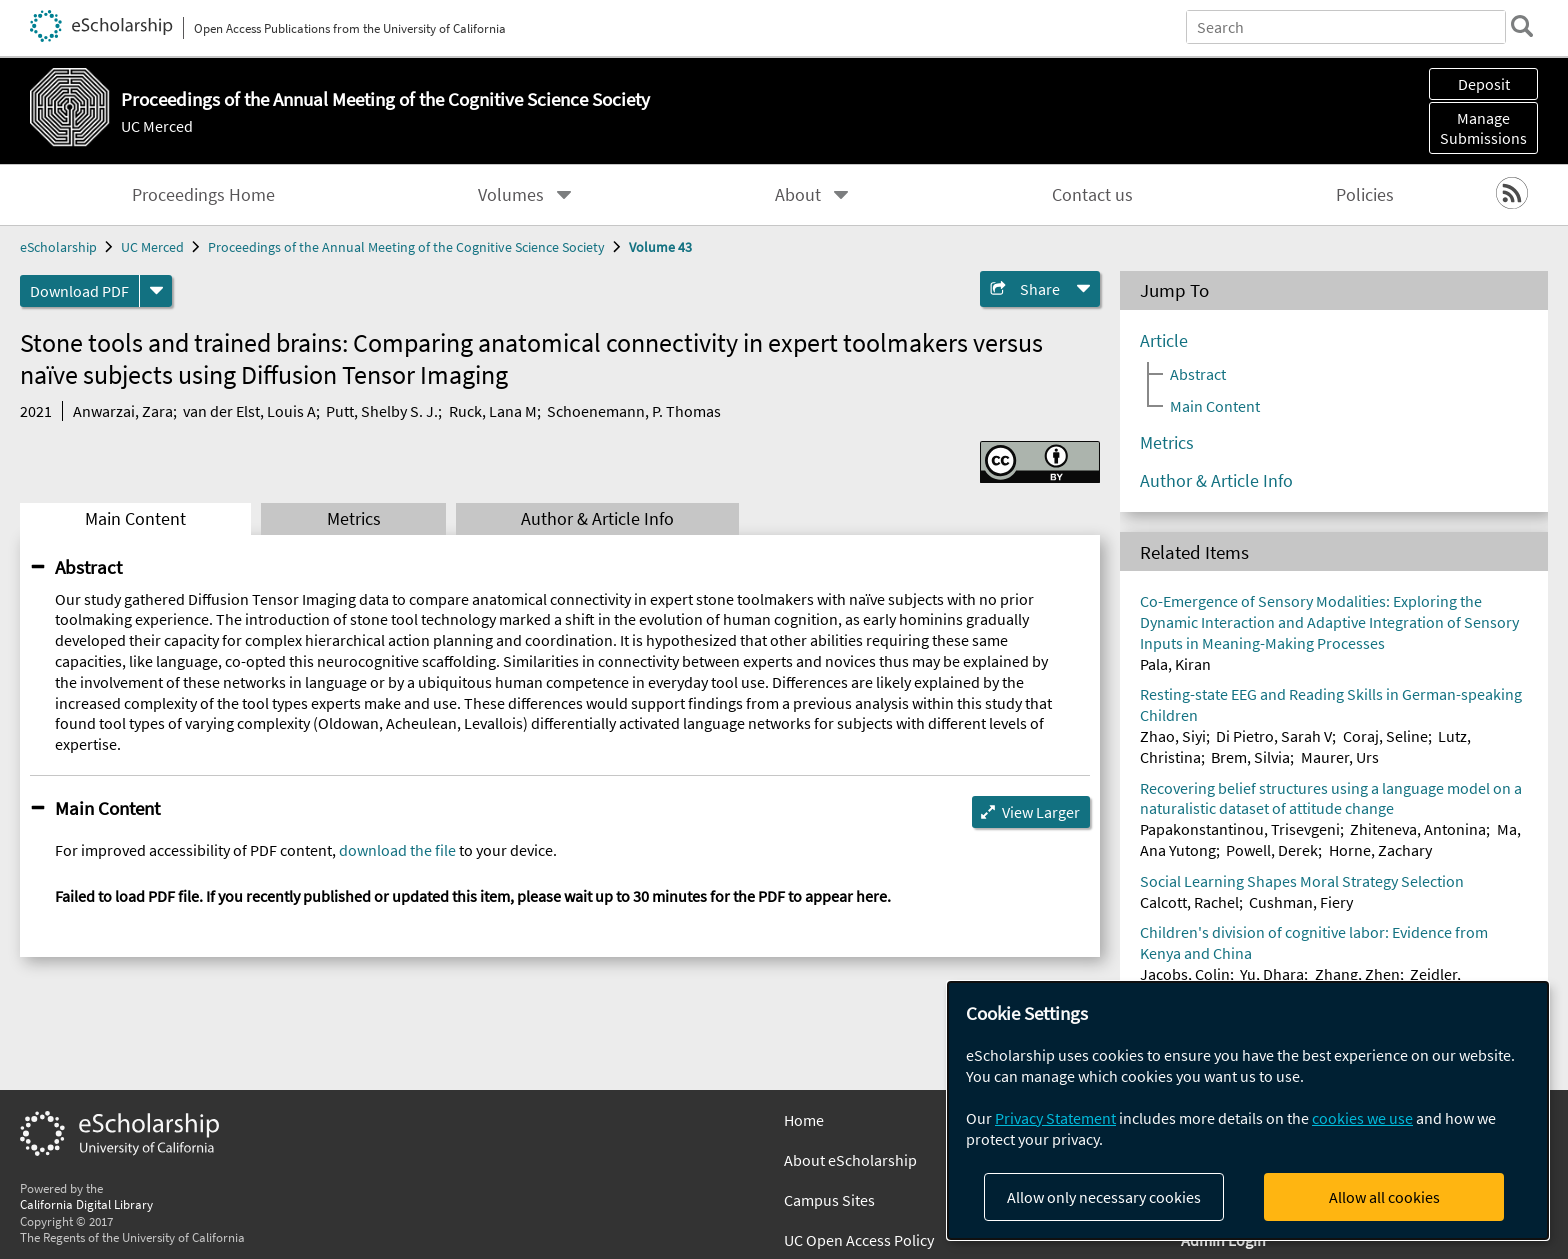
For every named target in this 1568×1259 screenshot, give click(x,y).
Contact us (1092, 195)
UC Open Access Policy (859, 1240)
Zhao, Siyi (1173, 736)
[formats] (156, 291)
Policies (1365, 195)
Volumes (511, 195)
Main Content (135, 519)
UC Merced (157, 126)
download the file (397, 850)
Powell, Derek (1272, 850)
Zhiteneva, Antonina (1418, 829)
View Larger (1041, 812)
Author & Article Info (597, 519)
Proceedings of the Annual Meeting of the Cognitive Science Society (406, 247)
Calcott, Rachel (1189, 902)
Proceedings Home (203, 195)
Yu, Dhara (1272, 974)
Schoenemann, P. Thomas (634, 411)
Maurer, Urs (1340, 757)
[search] (1522, 26)
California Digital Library (86, 1204)
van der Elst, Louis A (249, 411)
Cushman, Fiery (1301, 902)
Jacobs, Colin (1185, 974)
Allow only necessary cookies (1104, 1197)
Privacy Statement (1055, 1118)
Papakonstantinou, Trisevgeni (1240, 829)
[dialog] (1248, 1110)
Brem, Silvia (1250, 757)
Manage (1483, 128)
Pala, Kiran (1175, 664)
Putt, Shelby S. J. (382, 411)
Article (1164, 341)
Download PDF (79, 291)
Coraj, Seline (1385, 736)
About (798, 195)
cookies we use (1362, 1118)
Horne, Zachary (1380, 850)
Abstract (88, 567)
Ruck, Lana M (493, 411)
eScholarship (58, 247)
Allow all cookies (1384, 1197)
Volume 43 (660, 247)
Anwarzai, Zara (123, 411)
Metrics (354, 519)
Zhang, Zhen (1357, 974)
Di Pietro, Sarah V (1274, 736)
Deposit (1484, 84)
